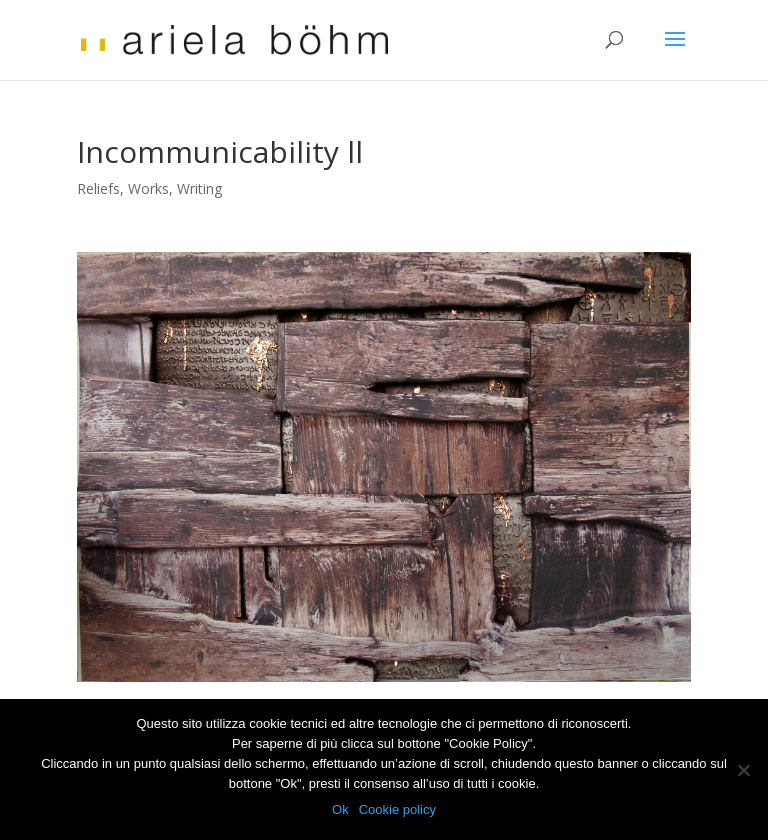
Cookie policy (397, 809)
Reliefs (98, 188)
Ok (340, 809)
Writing (199, 188)
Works (148, 188)
